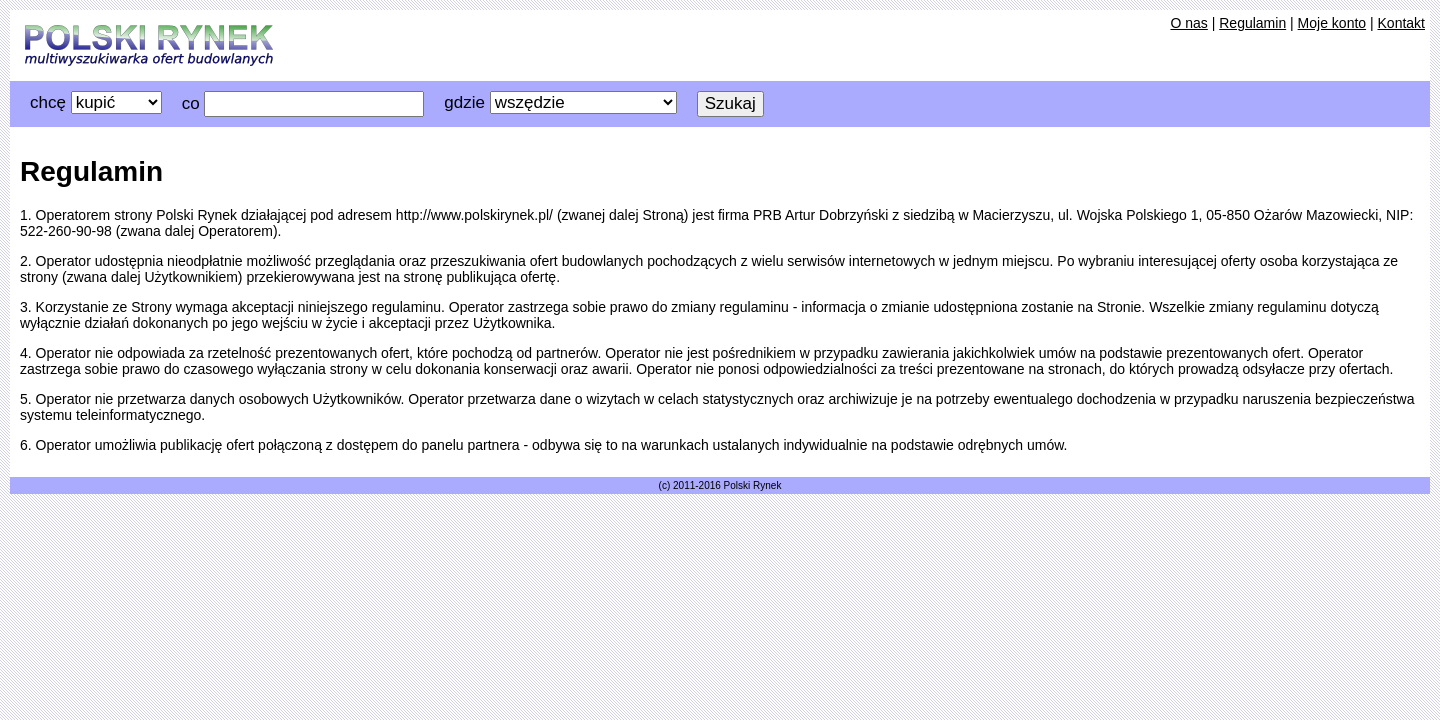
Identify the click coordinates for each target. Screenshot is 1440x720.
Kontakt (1401, 23)
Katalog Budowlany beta (149, 45)
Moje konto (1332, 23)
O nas (1188, 23)
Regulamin (1252, 23)
